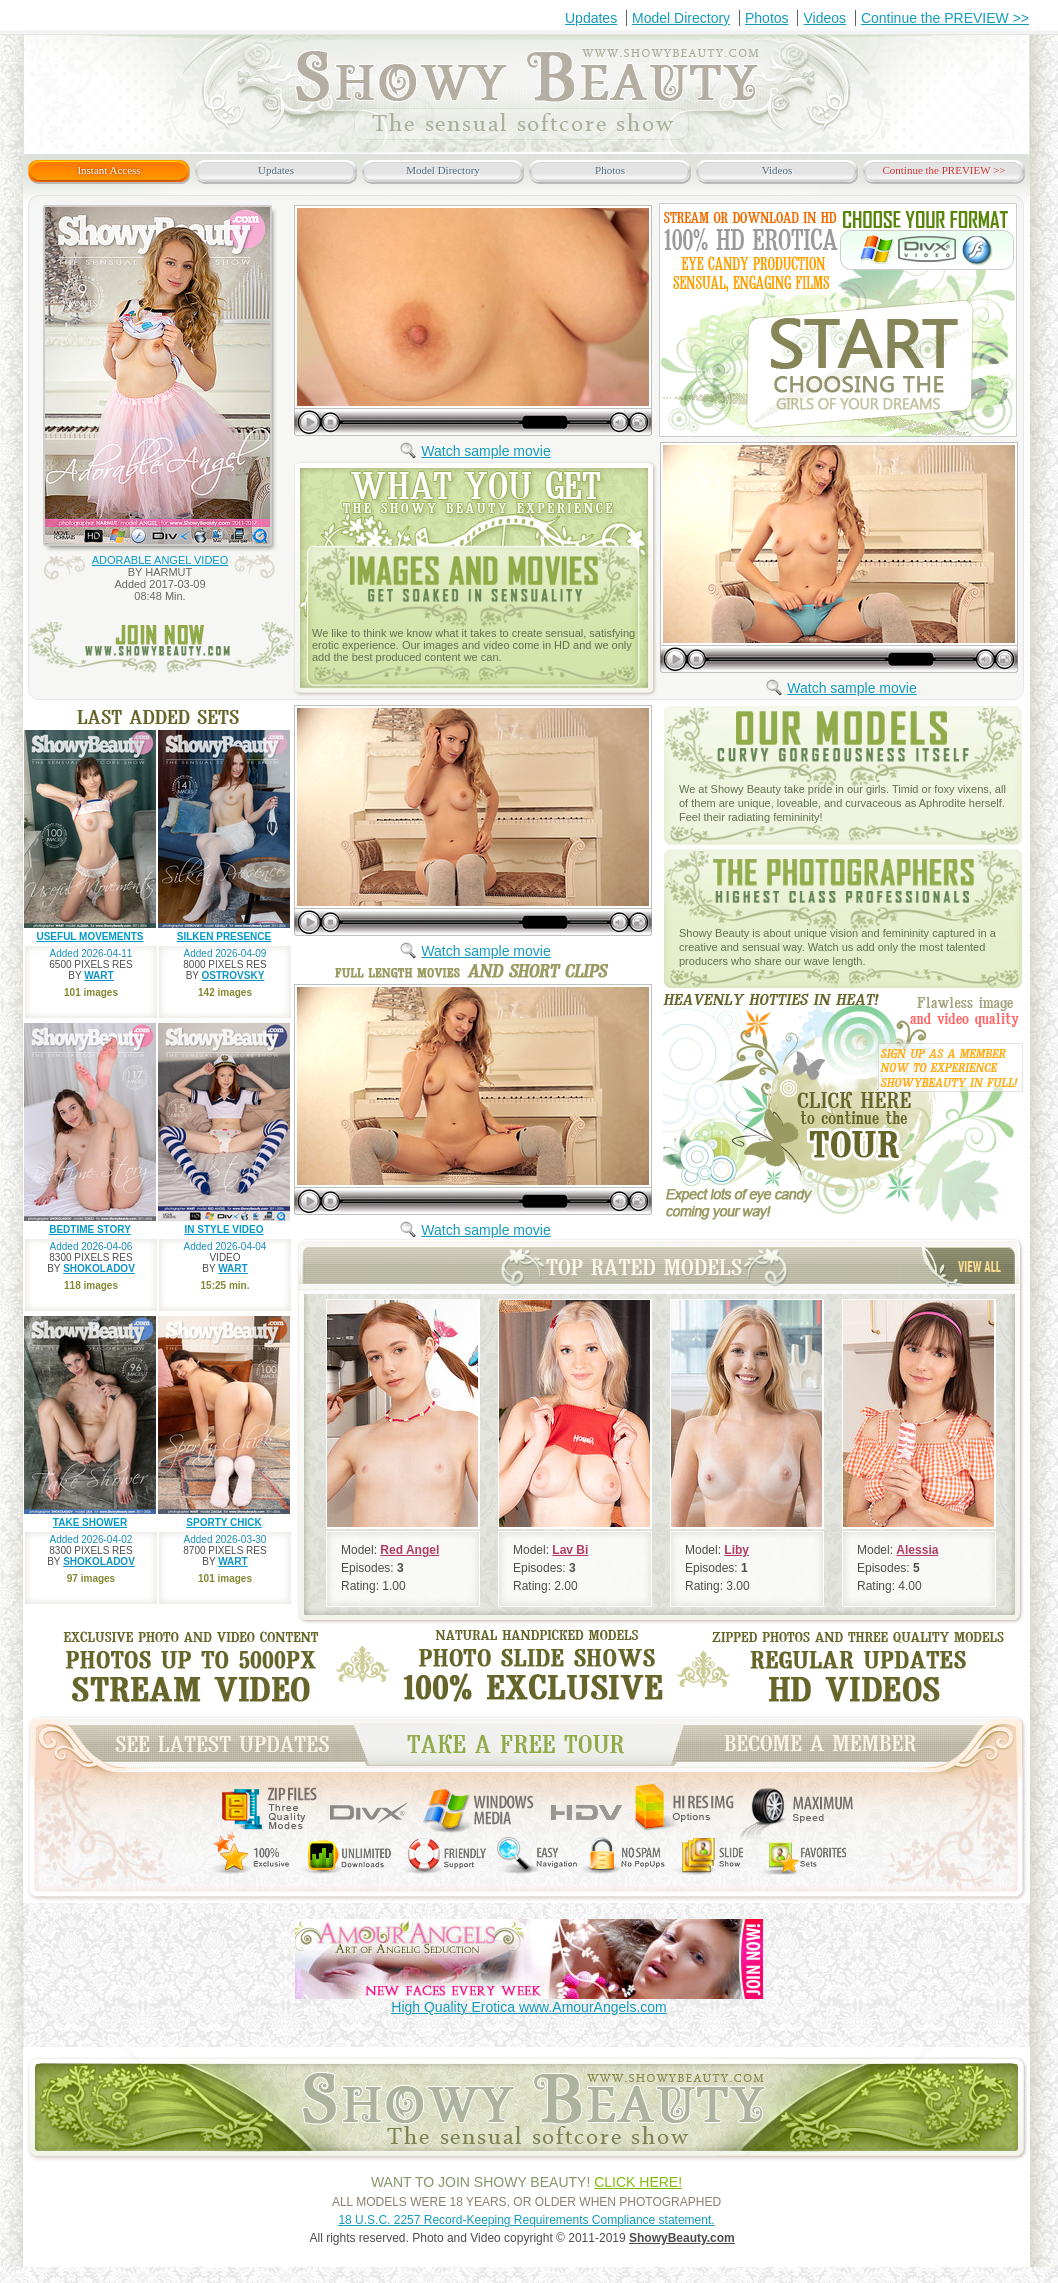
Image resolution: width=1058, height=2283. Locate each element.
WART (98, 975)
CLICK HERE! (638, 2182)
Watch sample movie (485, 451)
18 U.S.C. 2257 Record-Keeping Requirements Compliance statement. (526, 2220)
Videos (824, 18)
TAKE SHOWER (90, 1522)
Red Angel (409, 1550)
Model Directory (681, 18)
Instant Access (108, 170)
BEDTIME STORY (90, 1229)
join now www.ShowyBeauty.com (161, 647)
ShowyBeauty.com (682, 2238)
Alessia (917, 1550)
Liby (736, 1550)
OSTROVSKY (233, 975)
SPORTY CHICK (223, 1522)
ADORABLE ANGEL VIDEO (160, 560)
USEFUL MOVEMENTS (89, 936)
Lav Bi (570, 1550)
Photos (767, 18)
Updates (591, 18)
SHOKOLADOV (99, 1268)
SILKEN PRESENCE (224, 936)
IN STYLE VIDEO (224, 1229)
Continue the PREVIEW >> (945, 18)
